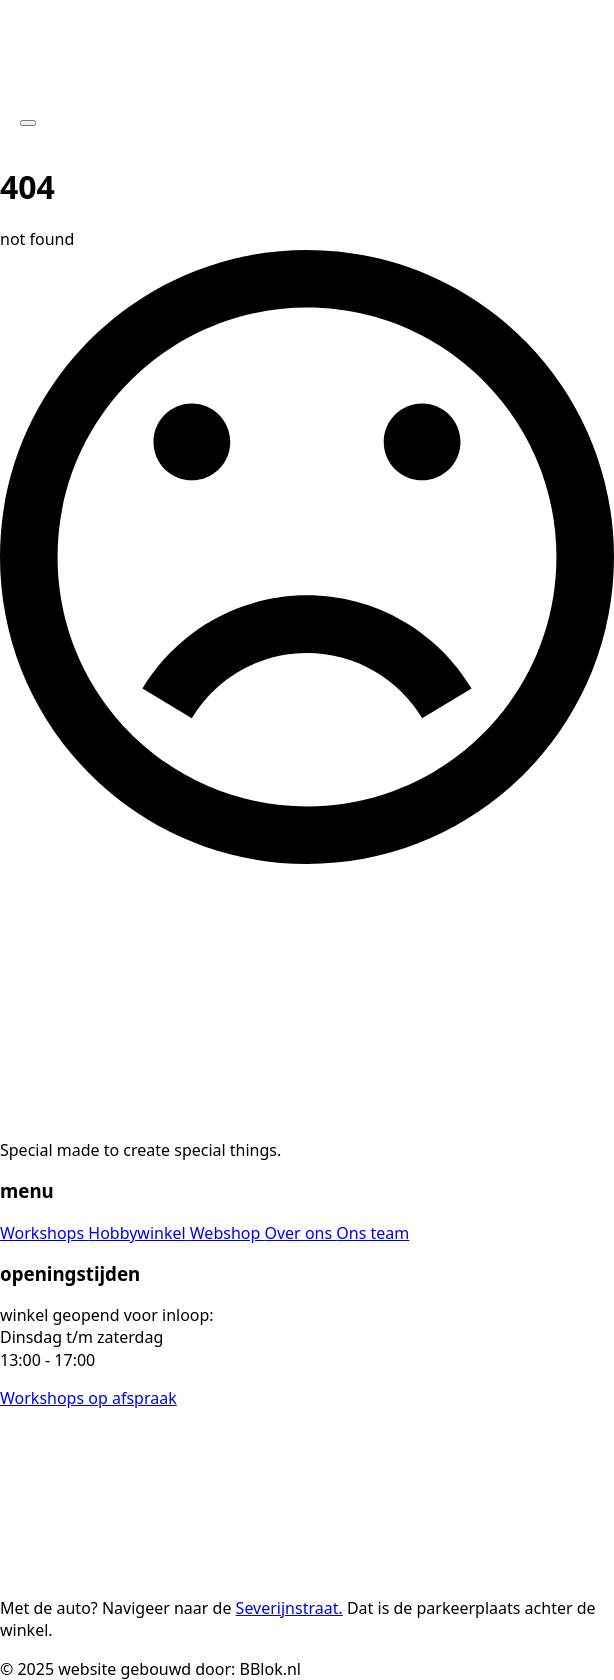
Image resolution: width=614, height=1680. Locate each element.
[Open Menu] (28, 123)
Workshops (44, 1233)
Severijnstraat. (289, 1608)
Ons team (372, 1233)
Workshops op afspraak (88, 1398)
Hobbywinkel (139, 1233)
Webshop (227, 1233)
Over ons (300, 1233)
